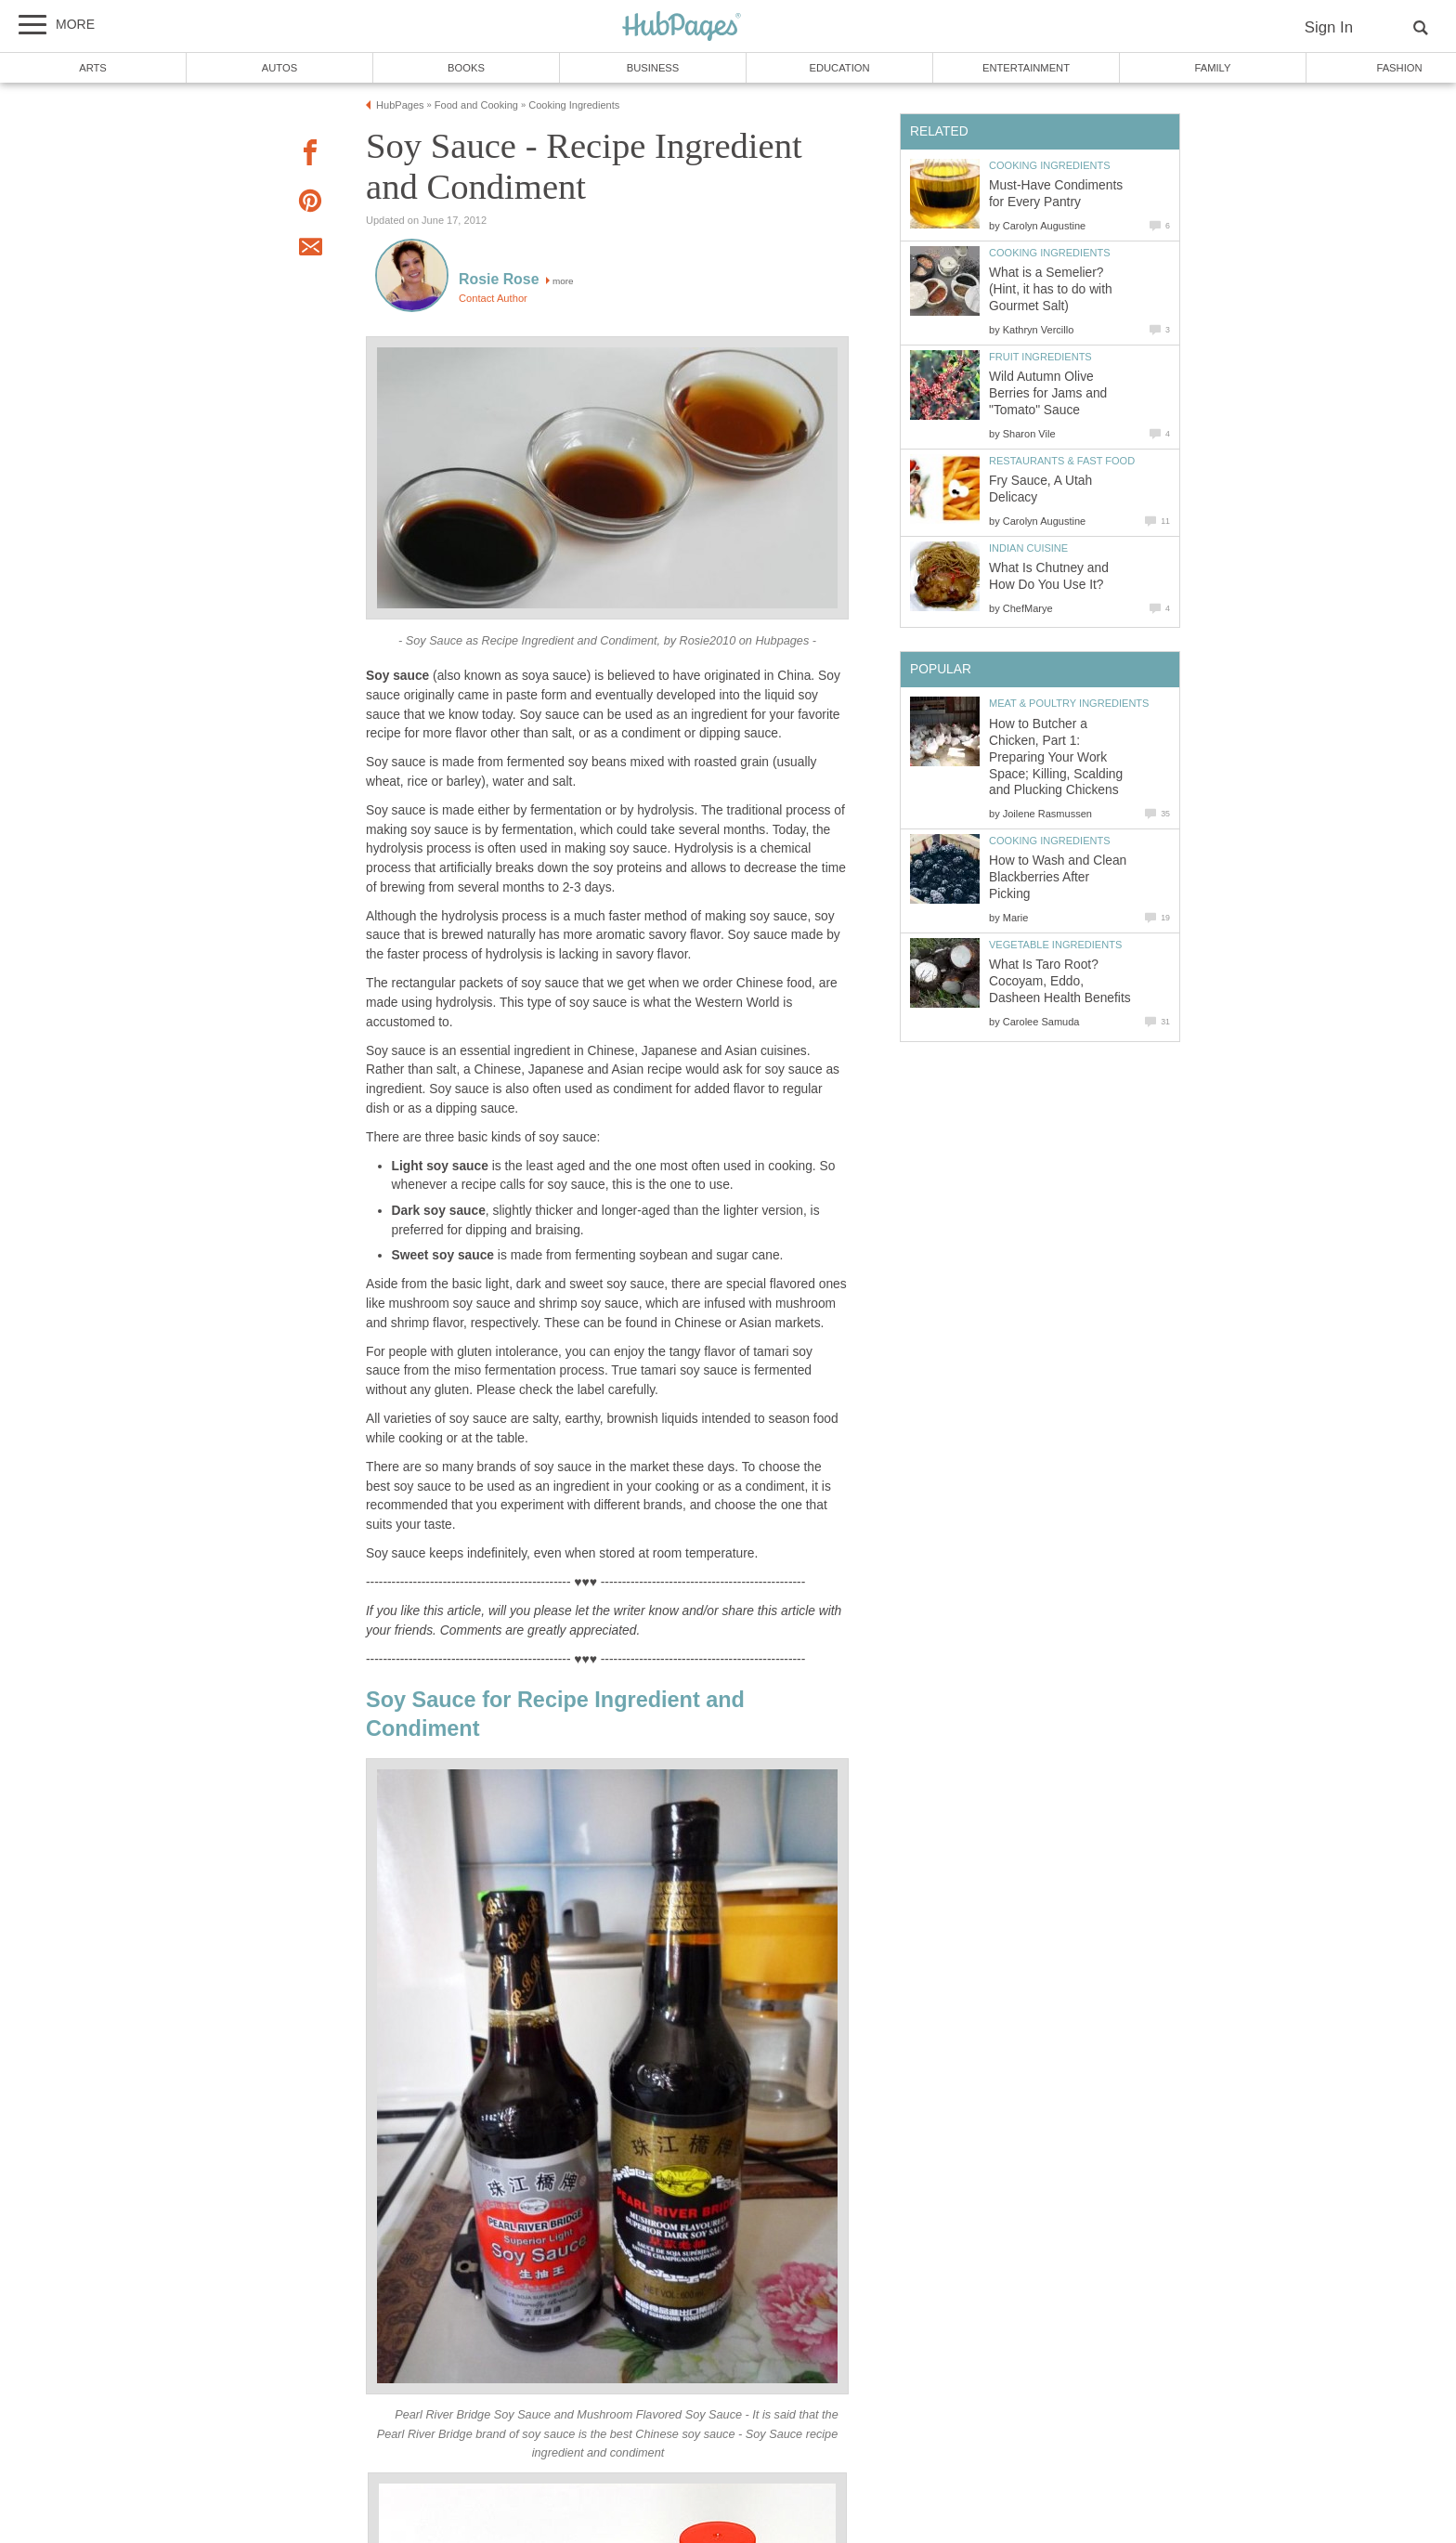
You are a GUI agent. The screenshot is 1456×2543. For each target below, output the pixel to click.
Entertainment (1026, 67)
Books (466, 67)
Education (839, 67)
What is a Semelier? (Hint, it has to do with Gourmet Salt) (1050, 289)
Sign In (1329, 27)
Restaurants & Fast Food (1062, 460)
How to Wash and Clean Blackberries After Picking (1057, 877)
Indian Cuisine (1028, 548)
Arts (93, 67)
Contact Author (493, 298)
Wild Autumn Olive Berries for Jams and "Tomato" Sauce (1048, 393)
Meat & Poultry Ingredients (1069, 703)
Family (1213, 67)
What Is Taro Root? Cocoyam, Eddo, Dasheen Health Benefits (1060, 981)
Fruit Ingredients (1040, 356)
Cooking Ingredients (1050, 165)
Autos (279, 67)
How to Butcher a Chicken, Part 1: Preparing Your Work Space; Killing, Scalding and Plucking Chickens (1056, 757)
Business (653, 67)
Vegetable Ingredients (1055, 944)
